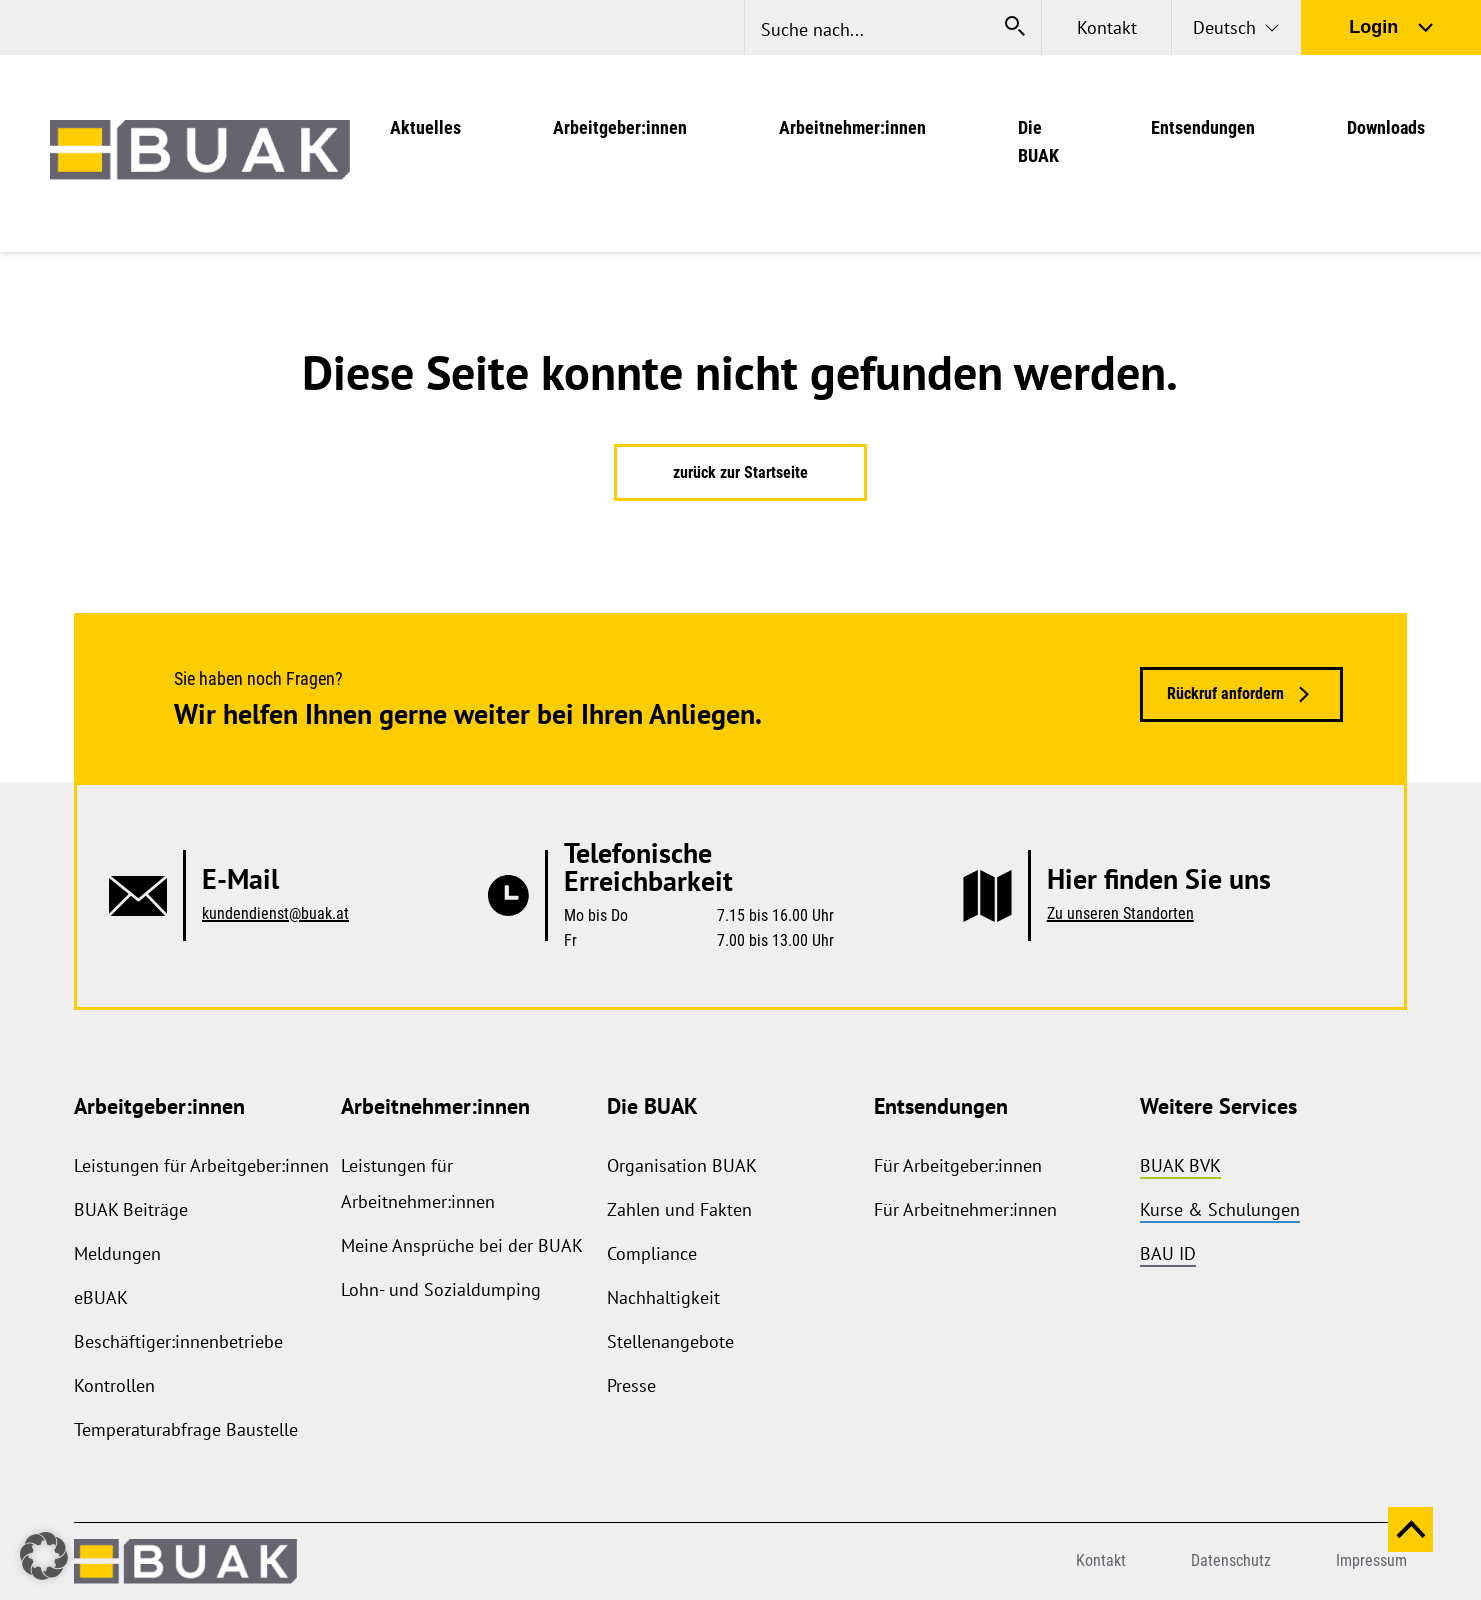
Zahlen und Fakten (679, 1209)
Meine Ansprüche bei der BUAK (462, 1245)
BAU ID (1168, 1253)
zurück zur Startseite (740, 472)
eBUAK (101, 1297)
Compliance (652, 1253)
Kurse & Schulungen (1220, 1209)
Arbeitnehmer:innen (852, 127)
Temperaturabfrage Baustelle (186, 1429)
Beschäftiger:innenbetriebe (178, 1341)
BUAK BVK (1180, 1165)
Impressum (1371, 1560)
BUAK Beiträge (131, 1209)
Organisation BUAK (682, 1165)
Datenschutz (1231, 1560)
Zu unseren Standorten (1120, 913)
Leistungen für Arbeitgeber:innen (201, 1165)
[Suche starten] (1015, 27)
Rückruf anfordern (1225, 693)
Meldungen (117, 1253)
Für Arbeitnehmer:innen (965, 1209)
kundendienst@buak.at (275, 913)
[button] (44, 1556)
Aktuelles (425, 127)
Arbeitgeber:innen (620, 127)
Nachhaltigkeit (663, 1297)
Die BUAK (652, 1106)
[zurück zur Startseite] (200, 154)
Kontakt (1107, 27)
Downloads (1386, 127)
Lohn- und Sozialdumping (441, 1289)
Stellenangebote (670, 1341)
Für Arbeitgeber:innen (958, 1165)
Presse (631, 1385)
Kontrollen (114, 1385)
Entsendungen (1203, 127)
